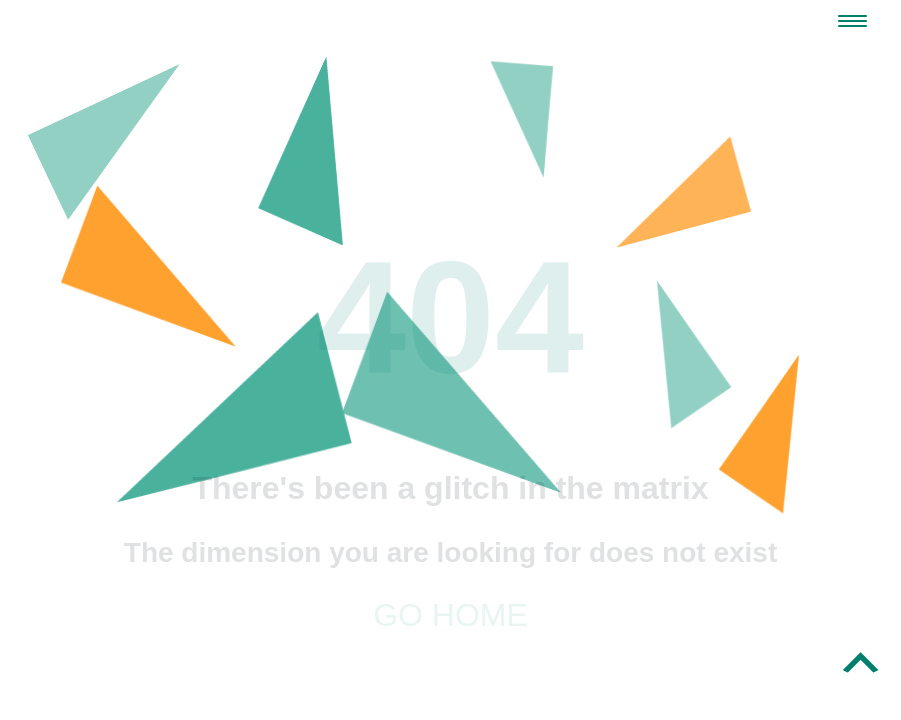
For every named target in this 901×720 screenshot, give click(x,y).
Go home (450, 615)
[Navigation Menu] (852, 21)
